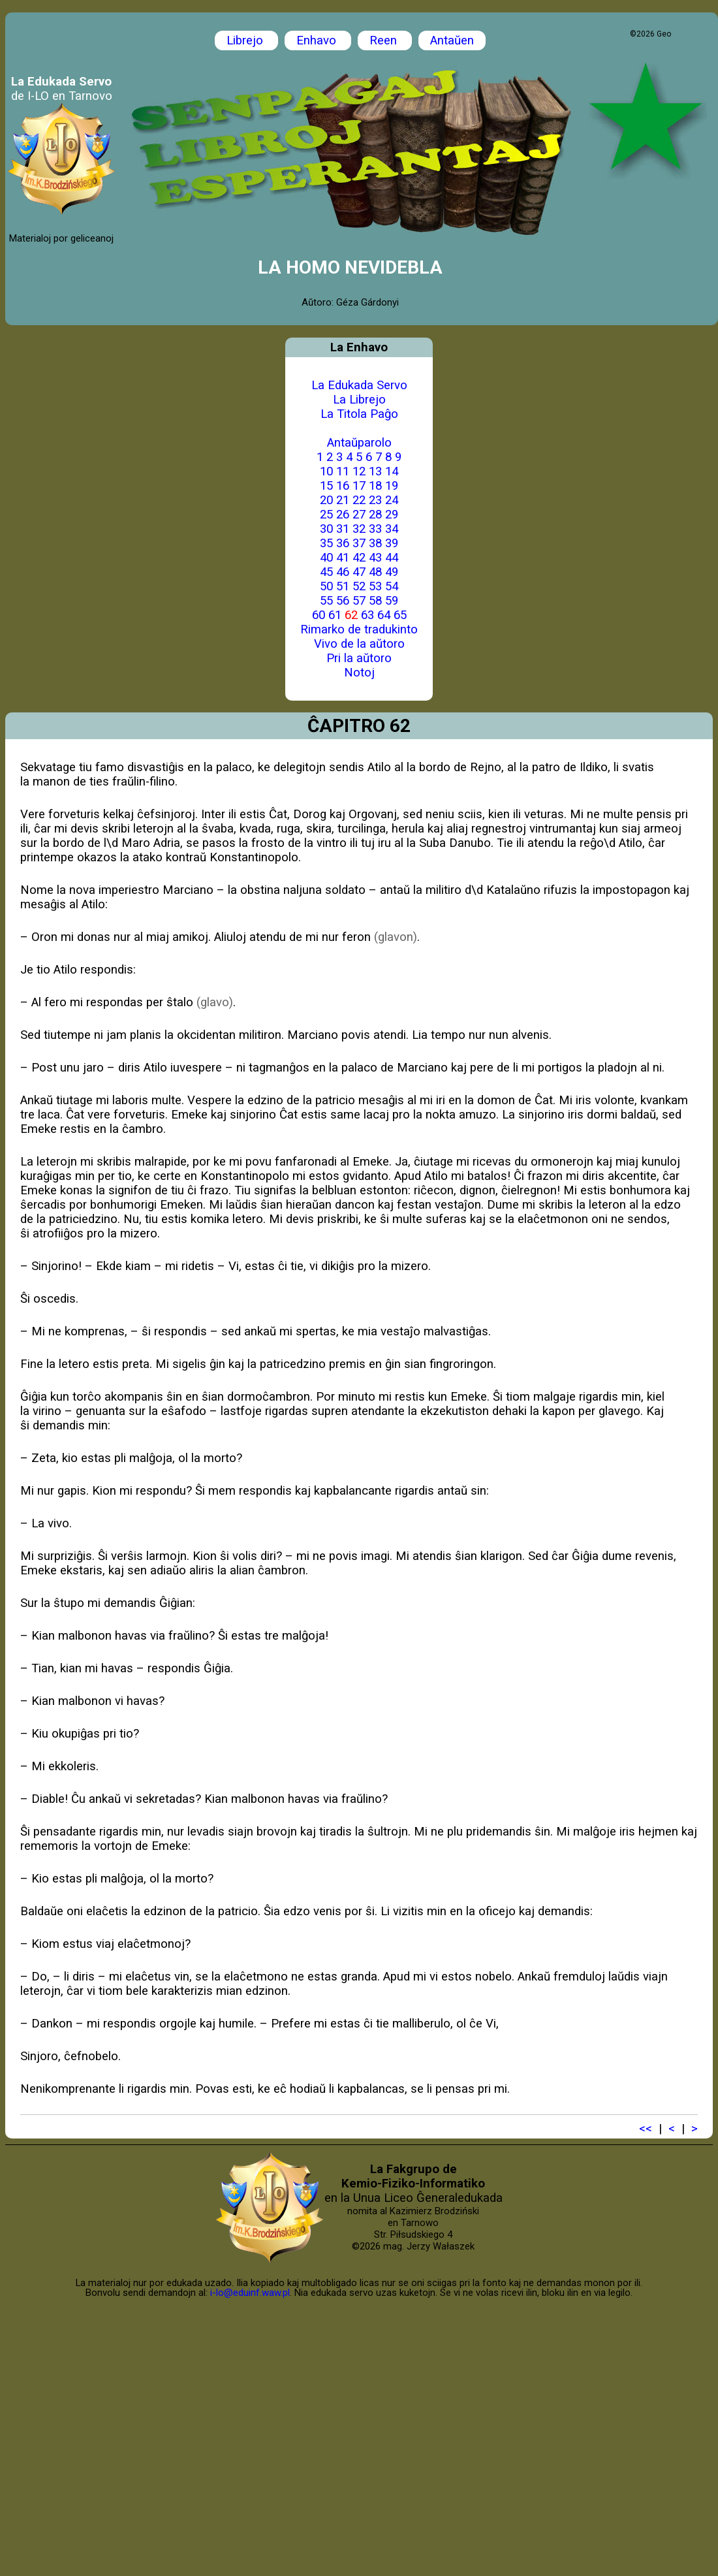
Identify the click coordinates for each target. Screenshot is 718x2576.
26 (342, 514)
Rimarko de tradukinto (359, 629)
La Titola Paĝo (359, 414)
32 (359, 529)
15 (326, 486)
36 (342, 543)
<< (645, 2129)
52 (359, 586)
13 (375, 471)
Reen (385, 40)
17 (359, 486)
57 (359, 601)
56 (342, 601)
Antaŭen (452, 40)
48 (375, 572)
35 (326, 543)
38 (375, 543)
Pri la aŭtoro (359, 658)
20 (326, 500)
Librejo (246, 40)
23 (375, 500)
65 (400, 615)
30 (326, 529)
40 (326, 557)
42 (359, 557)
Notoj (359, 672)
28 (375, 514)
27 (359, 514)
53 (375, 586)
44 (391, 557)
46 (342, 572)
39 (391, 543)
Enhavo (318, 40)
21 (342, 500)
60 (318, 615)
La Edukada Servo (359, 385)
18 (375, 486)
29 (391, 514)
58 (375, 601)
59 (391, 601)
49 (391, 572)
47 (359, 572)
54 (391, 586)
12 (359, 471)
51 (342, 586)
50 (326, 586)
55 (326, 601)
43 (375, 557)
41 (342, 557)
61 (334, 615)
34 (391, 529)
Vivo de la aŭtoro (359, 644)
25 (326, 514)
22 (359, 500)
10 (326, 471)
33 (375, 529)
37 (359, 543)
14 (391, 471)
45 (326, 572)
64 (383, 615)
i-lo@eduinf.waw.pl (250, 2292)
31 (342, 529)
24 (391, 500)
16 (342, 486)
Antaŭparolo (359, 443)
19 (391, 486)
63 (367, 615)
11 (342, 471)
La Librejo (359, 399)
